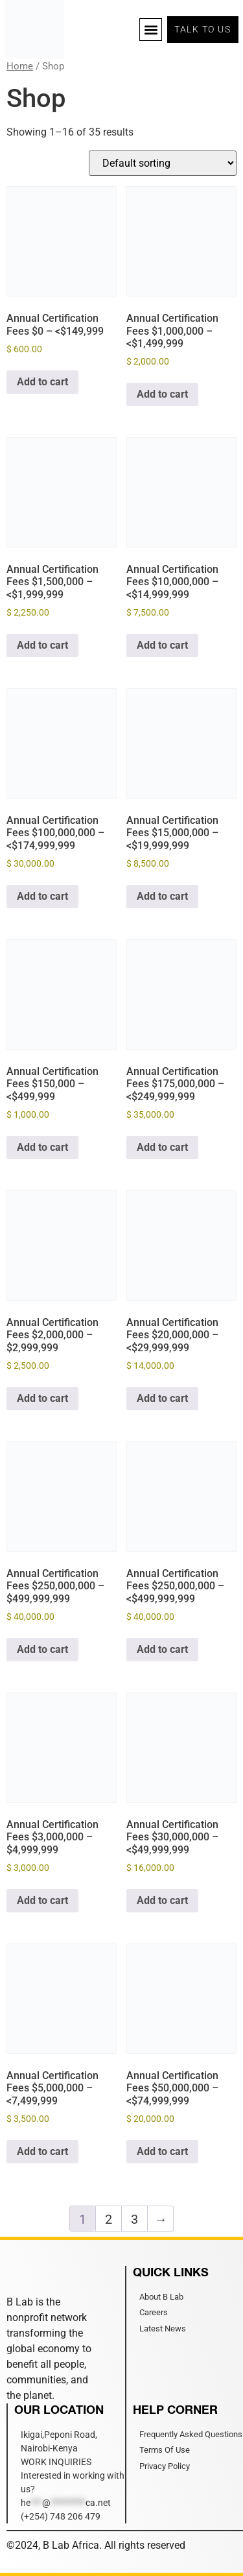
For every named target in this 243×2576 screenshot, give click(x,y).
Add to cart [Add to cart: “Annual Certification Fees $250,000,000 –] (162, 1649)
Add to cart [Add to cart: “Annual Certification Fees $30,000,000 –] (162, 1900)
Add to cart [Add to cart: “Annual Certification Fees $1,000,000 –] (162, 394)
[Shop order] (163, 163)
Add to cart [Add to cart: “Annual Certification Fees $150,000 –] (42, 1147)
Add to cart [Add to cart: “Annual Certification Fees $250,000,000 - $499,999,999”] (42, 1649)
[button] (150, 29)
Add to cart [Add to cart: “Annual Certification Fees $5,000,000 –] (42, 2151)
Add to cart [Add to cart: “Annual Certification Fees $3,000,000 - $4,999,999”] (42, 1900)
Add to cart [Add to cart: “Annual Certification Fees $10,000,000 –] (162, 645)
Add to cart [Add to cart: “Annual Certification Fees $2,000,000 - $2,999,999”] (42, 1398)
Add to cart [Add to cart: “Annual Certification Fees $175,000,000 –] (162, 1147)
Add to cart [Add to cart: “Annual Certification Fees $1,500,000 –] (42, 645)
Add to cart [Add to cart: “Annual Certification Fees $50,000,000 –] (162, 2151)
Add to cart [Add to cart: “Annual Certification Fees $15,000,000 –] (162, 896)
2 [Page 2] (108, 2219)
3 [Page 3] (134, 2219)
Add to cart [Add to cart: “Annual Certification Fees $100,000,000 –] (42, 896)
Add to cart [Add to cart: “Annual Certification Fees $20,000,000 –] (162, 1398)
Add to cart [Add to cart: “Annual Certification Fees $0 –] (42, 382)
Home (19, 66)
